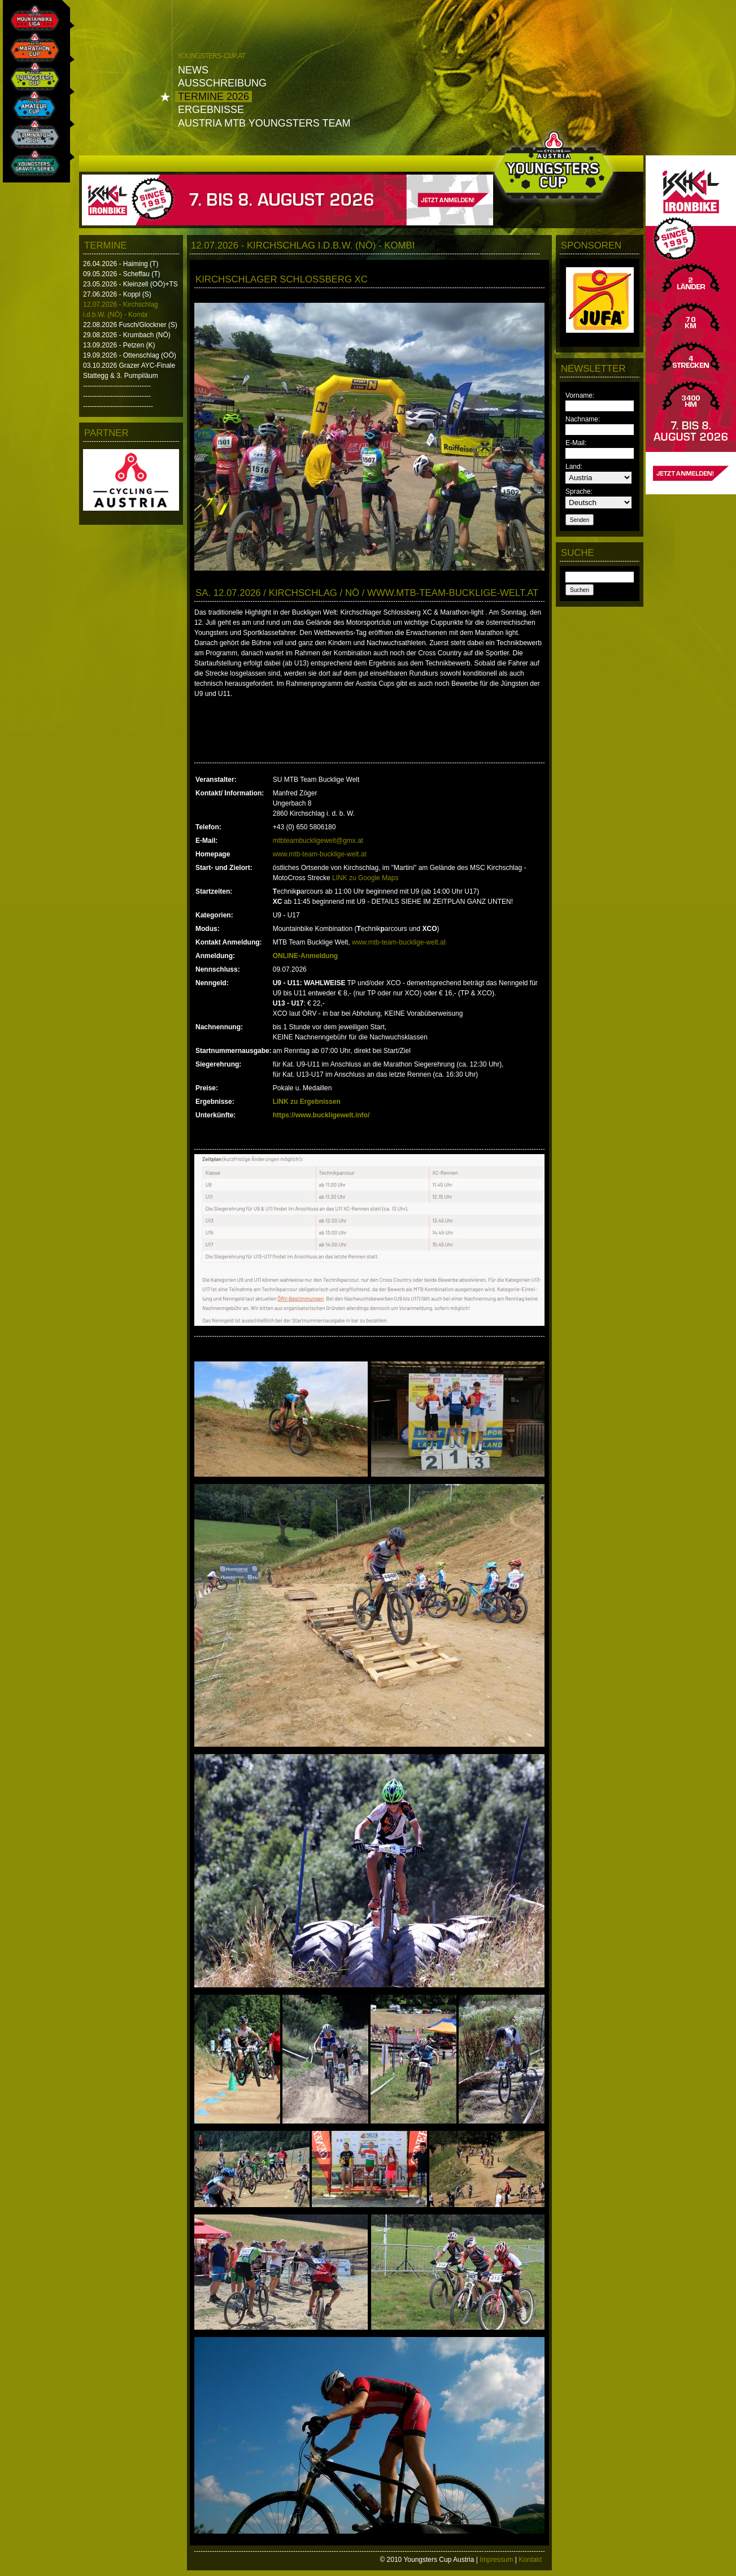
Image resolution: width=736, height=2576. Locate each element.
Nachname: (582, 419)
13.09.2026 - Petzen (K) (119, 345)
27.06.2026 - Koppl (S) (117, 294)
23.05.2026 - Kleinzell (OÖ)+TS (130, 284)
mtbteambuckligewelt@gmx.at (318, 841)
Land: (573, 467)
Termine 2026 (213, 96)
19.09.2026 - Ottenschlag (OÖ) (129, 355)
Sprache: (579, 491)
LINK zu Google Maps (365, 878)
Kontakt (530, 2560)
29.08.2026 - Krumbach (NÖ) (127, 335)
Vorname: (579, 395)
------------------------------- (118, 406)
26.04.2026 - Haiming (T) (120, 264)
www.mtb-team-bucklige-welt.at (320, 854)
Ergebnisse (211, 109)
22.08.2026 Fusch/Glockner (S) (130, 325)
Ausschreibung (222, 83)
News (193, 70)
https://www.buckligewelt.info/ (321, 1115)
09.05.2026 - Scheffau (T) (121, 274)
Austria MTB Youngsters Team (264, 123)
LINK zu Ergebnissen (307, 1102)
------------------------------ (117, 386)
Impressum (496, 2560)
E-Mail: (575, 443)
